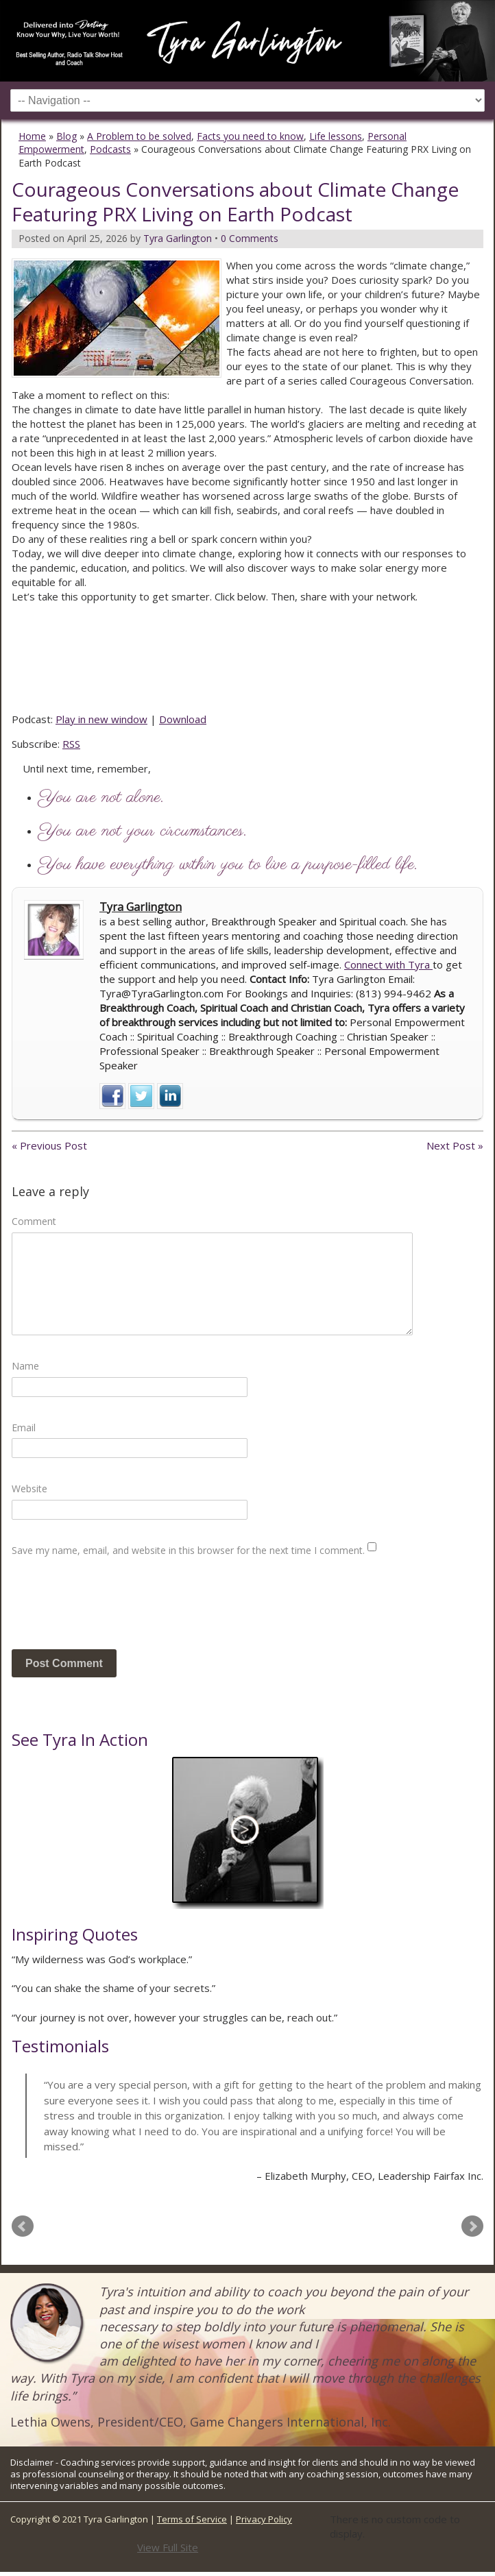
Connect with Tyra (388, 964)
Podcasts (110, 149)
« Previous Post (49, 1145)
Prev (23, 2226)
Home (32, 136)
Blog (66, 136)
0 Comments (249, 238)
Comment (34, 1221)
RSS (71, 744)
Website (29, 1488)
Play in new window (101, 719)
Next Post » (454, 1145)
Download (182, 719)
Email (24, 1427)
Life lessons (335, 136)
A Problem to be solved (139, 136)
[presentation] (116, 1609)
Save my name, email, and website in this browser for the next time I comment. (188, 1550)
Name (25, 1365)
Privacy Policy (264, 2519)
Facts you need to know (250, 136)
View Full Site (167, 2547)
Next (472, 2226)
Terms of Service (192, 2519)
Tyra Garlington (140, 906)
